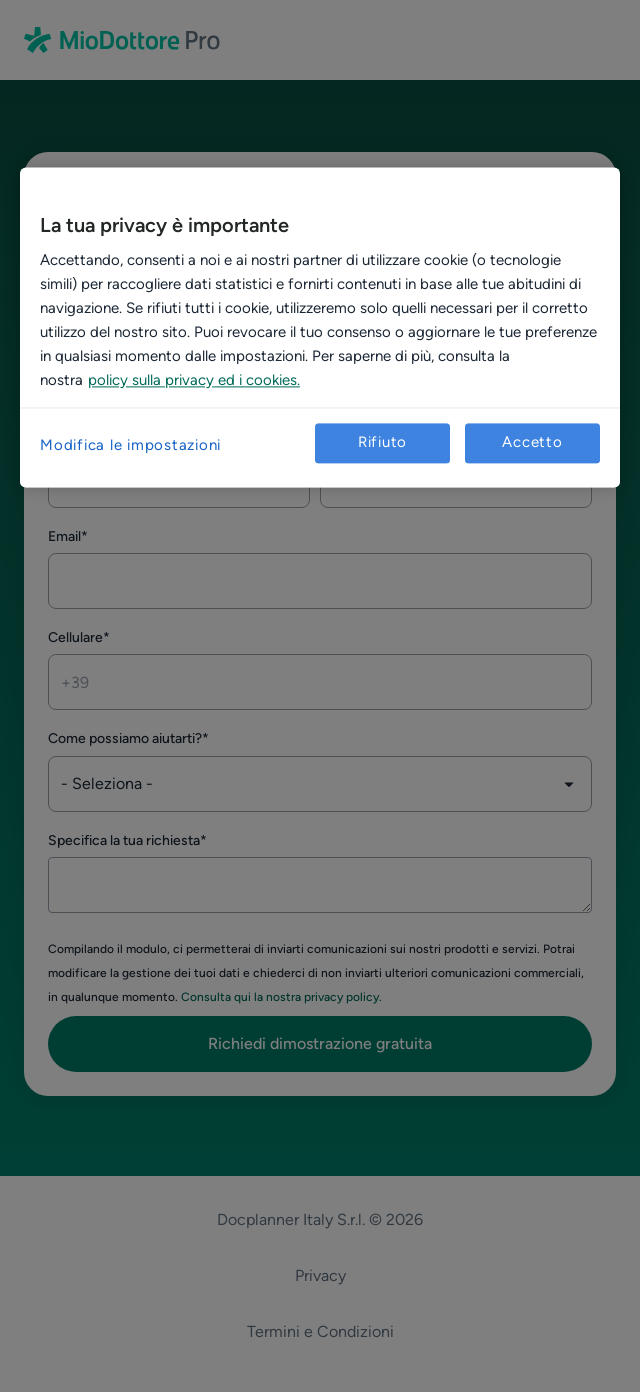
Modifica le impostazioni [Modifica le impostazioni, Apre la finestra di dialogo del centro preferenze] (130, 445)
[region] (320, 327)
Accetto (532, 443)
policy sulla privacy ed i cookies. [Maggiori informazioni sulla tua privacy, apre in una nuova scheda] (194, 380)
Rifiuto (382, 443)
